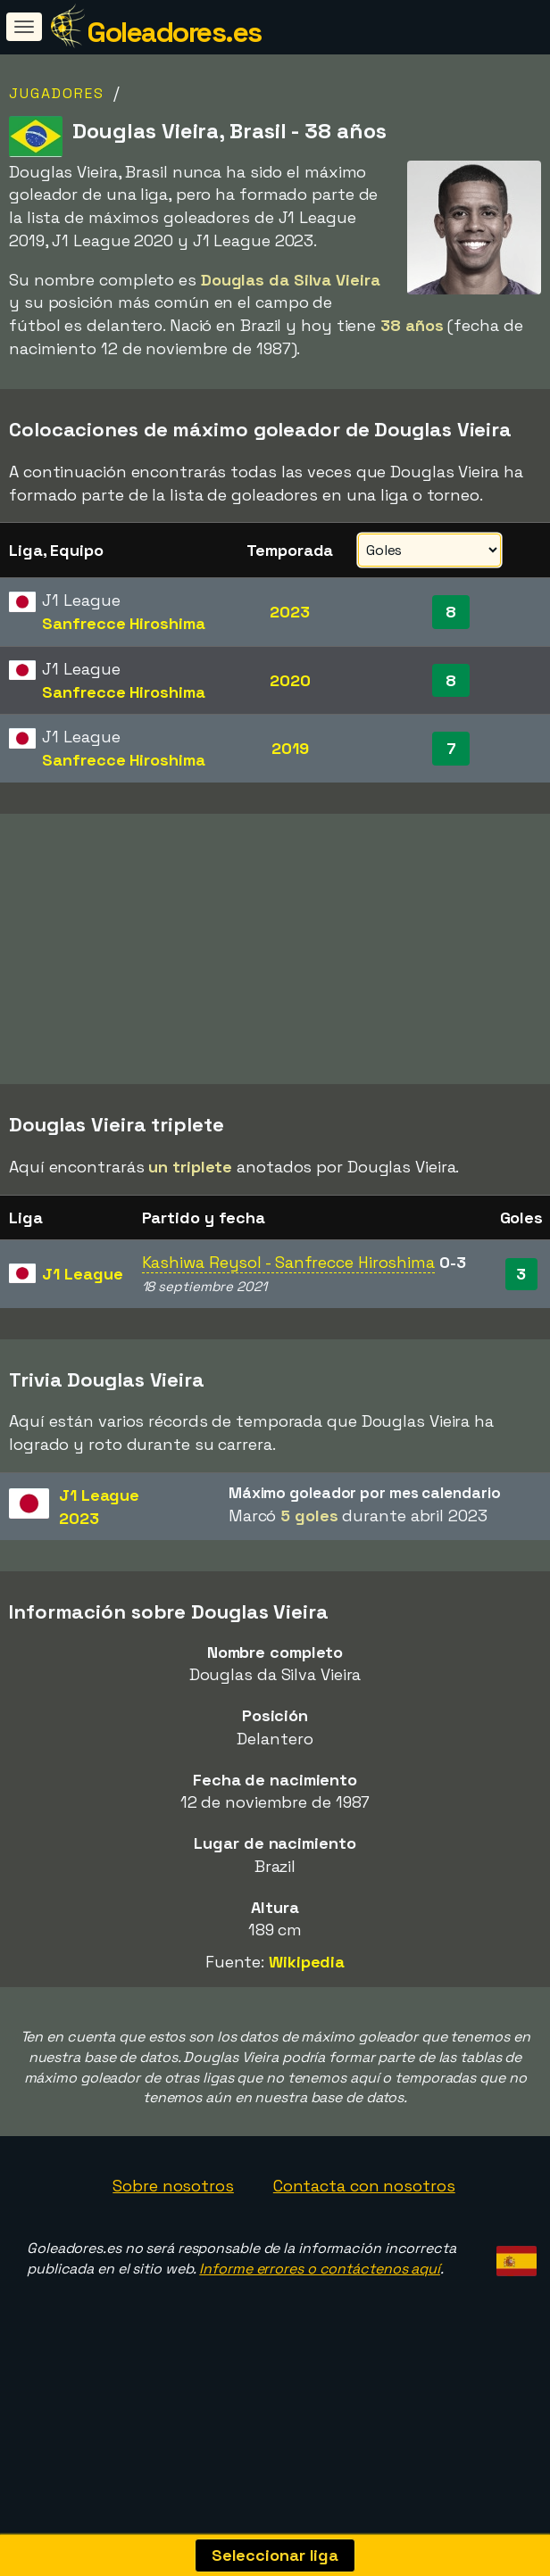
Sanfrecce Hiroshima (123, 623)
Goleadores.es (174, 32)
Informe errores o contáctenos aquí (319, 2317)
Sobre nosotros (173, 2234)
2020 (290, 680)
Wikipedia (307, 2010)
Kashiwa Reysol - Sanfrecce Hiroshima (288, 1311)
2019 (290, 748)
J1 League (82, 1323)
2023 (290, 611)
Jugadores (56, 93)
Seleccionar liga (275, 2555)
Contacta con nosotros (364, 2234)
